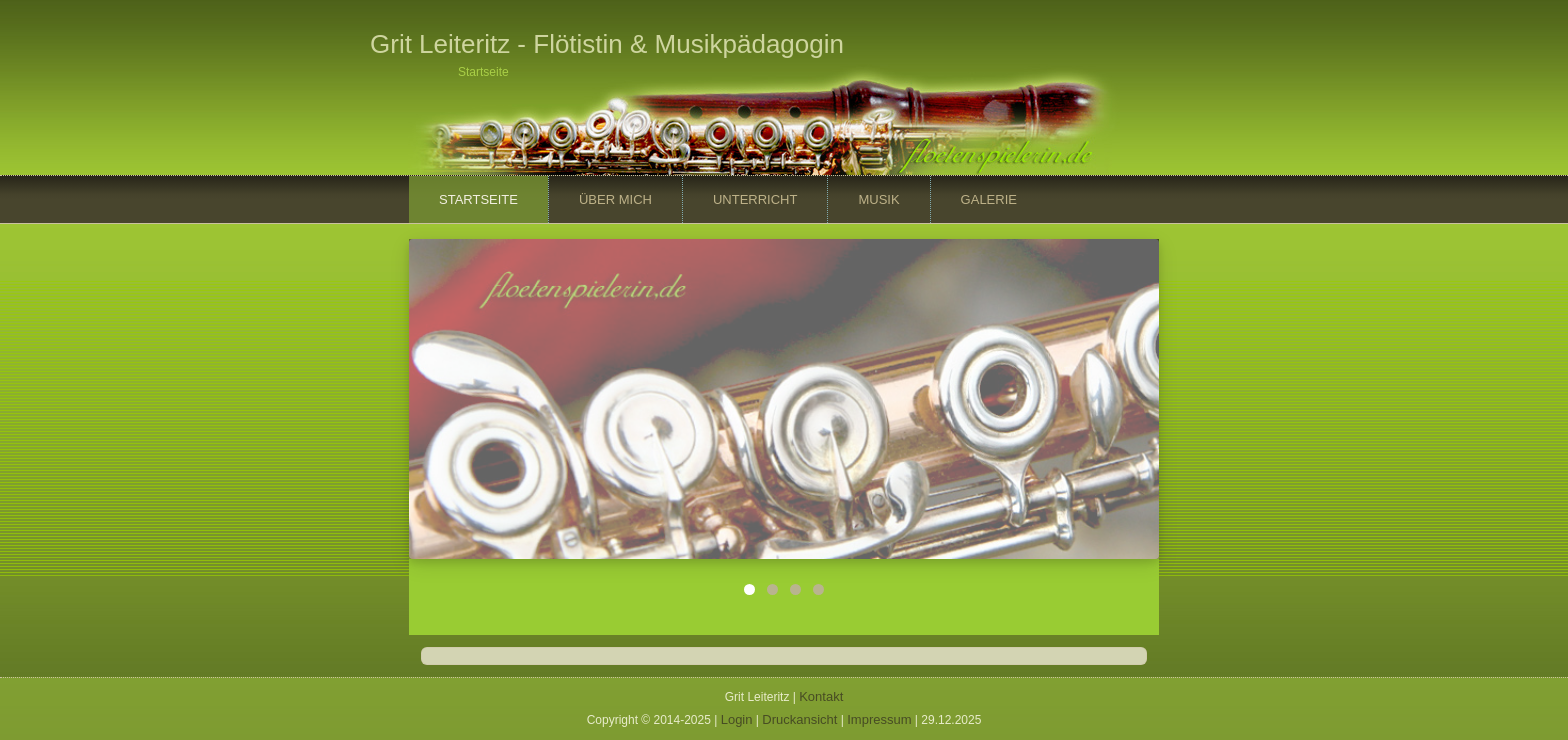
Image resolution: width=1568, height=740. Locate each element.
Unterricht (755, 199)
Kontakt (821, 696)
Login (737, 719)
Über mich (615, 199)
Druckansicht (799, 719)
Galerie (989, 199)
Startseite (478, 199)
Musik (878, 199)
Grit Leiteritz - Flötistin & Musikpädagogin (607, 44)
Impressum (879, 719)
